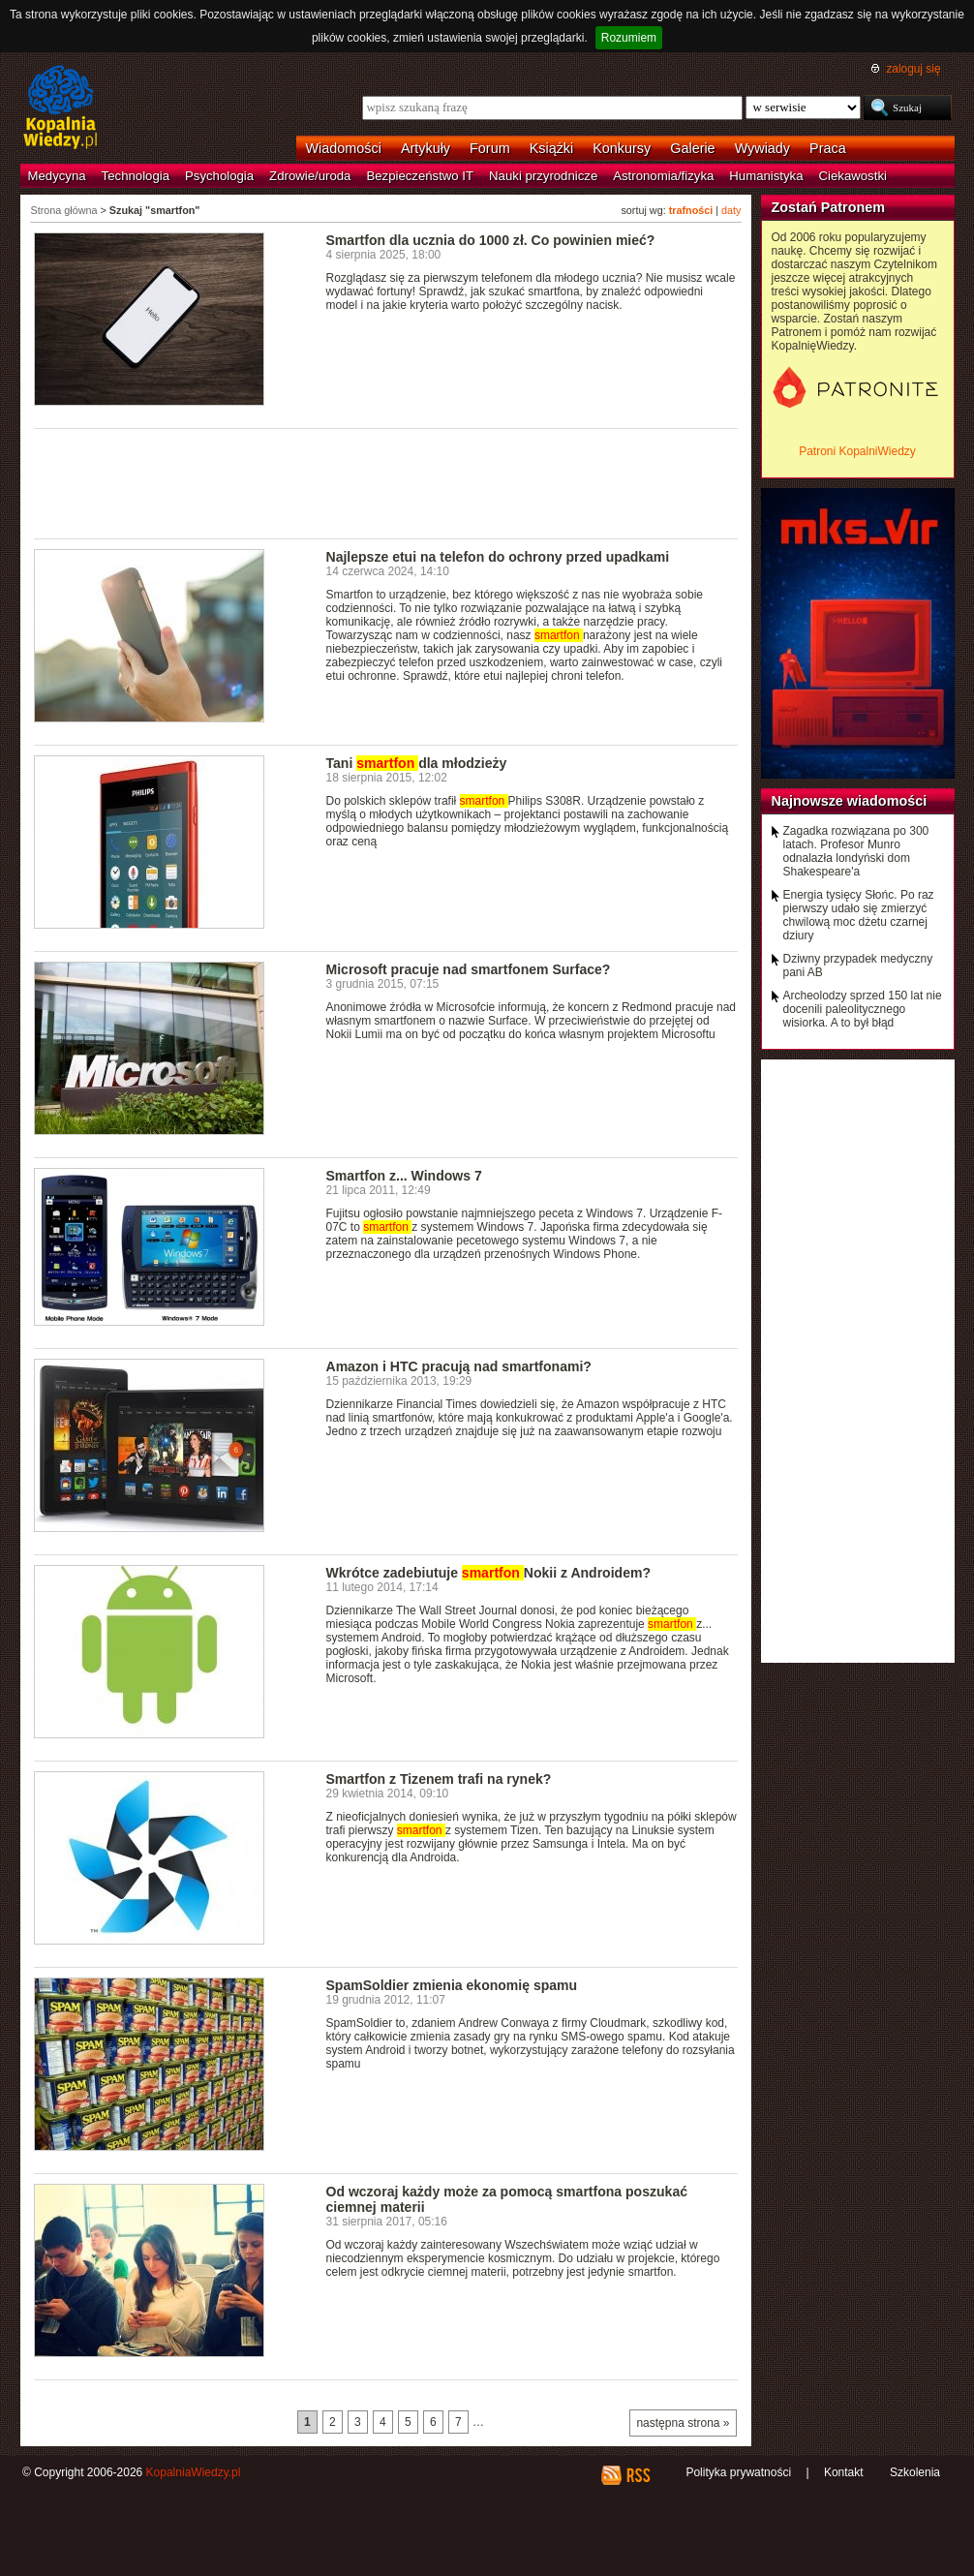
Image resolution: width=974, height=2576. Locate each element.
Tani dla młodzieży (416, 763)
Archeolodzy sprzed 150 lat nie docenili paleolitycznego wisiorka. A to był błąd (862, 1009)
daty (731, 210)
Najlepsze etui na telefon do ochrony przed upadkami (498, 557)
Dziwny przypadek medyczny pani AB (858, 965)
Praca (827, 148)
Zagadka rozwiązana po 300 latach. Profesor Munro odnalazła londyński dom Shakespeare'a (856, 851)
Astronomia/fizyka (663, 176)
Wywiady (762, 148)
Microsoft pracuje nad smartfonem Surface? (468, 969)
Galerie (692, 148)
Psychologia (219, 176)
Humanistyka (766, 176)
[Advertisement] (386, 482)
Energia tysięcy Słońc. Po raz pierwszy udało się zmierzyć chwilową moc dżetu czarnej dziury (858, 915)
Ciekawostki (853, 176)
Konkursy (622, 148)
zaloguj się (913, 69)
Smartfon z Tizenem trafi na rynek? (439, 1779)
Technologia (135, 176)
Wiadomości (343, 148)
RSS (637, 2475)
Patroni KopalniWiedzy (857, 451)
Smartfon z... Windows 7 (404, 1175)
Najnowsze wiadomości (850, 801)
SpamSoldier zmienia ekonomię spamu (452, 1985)
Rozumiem (628, 38)
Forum (490, 148)
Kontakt (844, 2472)
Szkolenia (915, 2472)
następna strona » (682, 2423)
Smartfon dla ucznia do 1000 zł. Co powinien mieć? (490, 240)
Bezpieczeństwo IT (419, 176)
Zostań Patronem (829, 207)
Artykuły (425, 148)
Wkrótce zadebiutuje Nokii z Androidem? (489, 1572)
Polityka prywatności (738, 2472)
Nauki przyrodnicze (543, 176)
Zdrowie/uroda (309, 176)
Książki (552, 148)
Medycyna (57, 176)
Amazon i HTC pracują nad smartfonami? (459, 1366)
